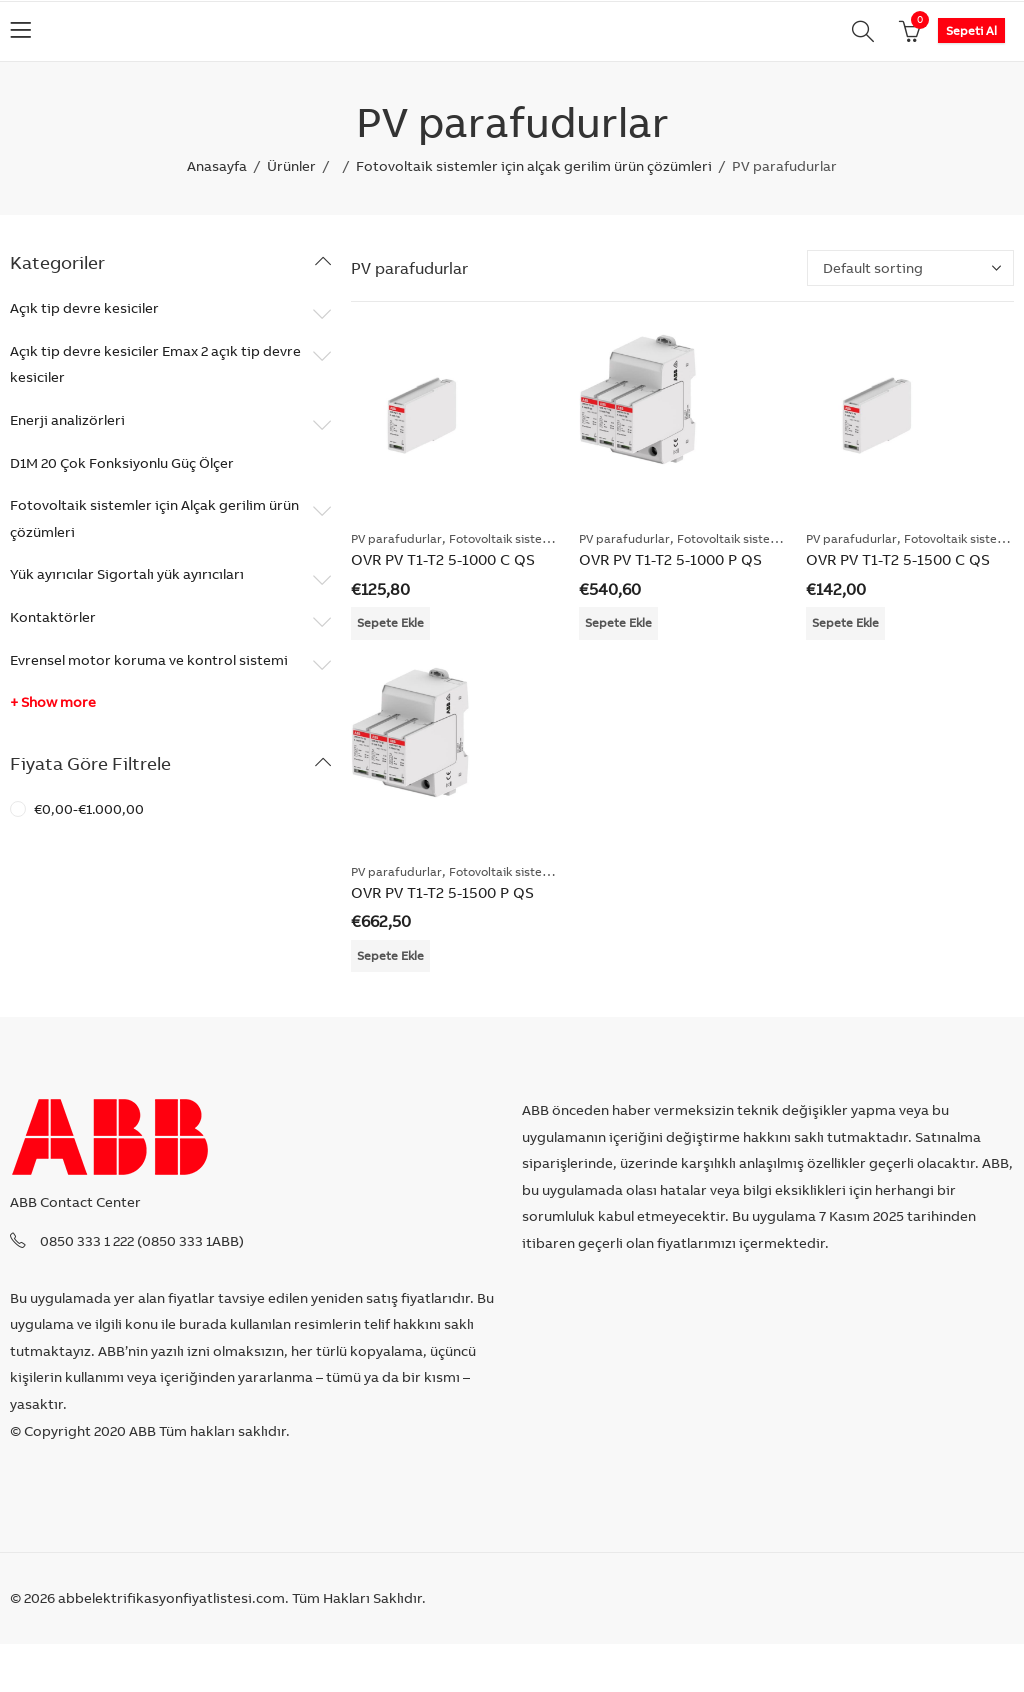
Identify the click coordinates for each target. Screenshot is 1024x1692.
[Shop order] (910, 268)
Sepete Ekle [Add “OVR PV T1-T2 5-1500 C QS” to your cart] (845, 622)
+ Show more (53, 702)
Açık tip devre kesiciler (84, 308)
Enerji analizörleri (67, 420)
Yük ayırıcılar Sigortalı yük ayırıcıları (127, 574)
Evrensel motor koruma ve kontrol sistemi (149, 660)
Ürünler (291, 166)
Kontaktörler (53, 617)
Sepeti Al (971, 30)
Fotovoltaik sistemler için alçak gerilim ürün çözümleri (534, 166)
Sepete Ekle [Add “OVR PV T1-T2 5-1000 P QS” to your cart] (618, 622)
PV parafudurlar (396, 538)
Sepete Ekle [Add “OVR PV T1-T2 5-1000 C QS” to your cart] (390, 622)
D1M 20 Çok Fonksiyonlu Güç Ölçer (122, 463)
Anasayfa (217, 166)
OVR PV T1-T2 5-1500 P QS (442, 892)
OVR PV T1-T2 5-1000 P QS (670, 559)
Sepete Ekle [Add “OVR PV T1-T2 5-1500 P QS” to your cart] (390, 955)
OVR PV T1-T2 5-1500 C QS (898, 559)
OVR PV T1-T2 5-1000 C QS (443, 559)
